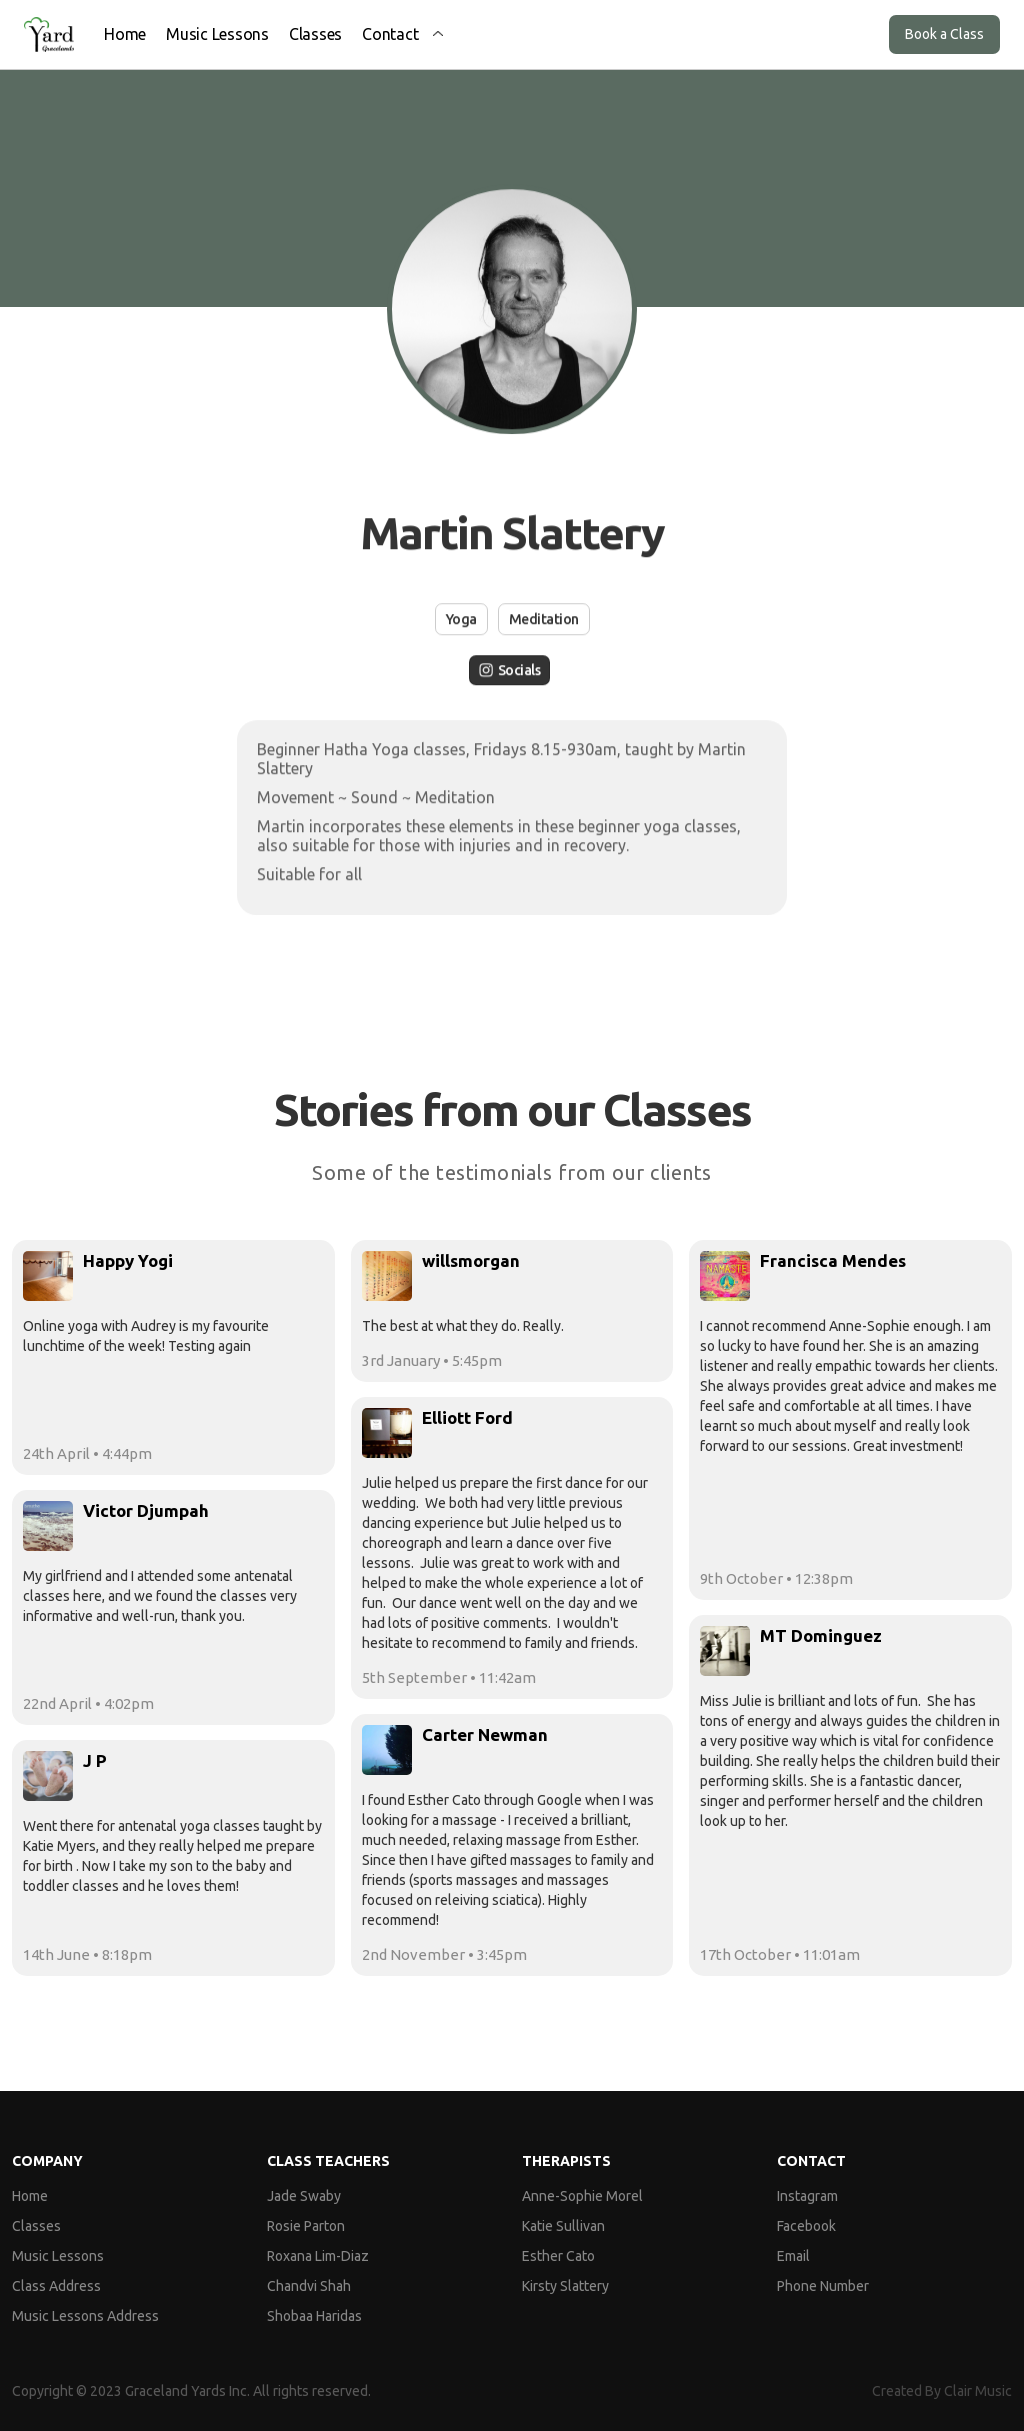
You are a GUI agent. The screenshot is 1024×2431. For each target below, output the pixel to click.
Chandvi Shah (309, 2286)
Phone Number (823, 2286)
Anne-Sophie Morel (582, 2196)
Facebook (806, 2226)
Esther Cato (558, 2256)
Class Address (56, 2286)
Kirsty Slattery (565, 2286)
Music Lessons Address (85, 2316)
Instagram (807, 2196)
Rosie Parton (306, 2226)
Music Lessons (217, 34)
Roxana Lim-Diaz (318, 2256)
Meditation (544, 619)
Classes (315, 34)
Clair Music (978, 2391)
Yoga (461, 619)
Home (125, 34)
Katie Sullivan (563, 2226)
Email (793, 2256)
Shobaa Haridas (314, 2316)
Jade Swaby (304, 2196)
